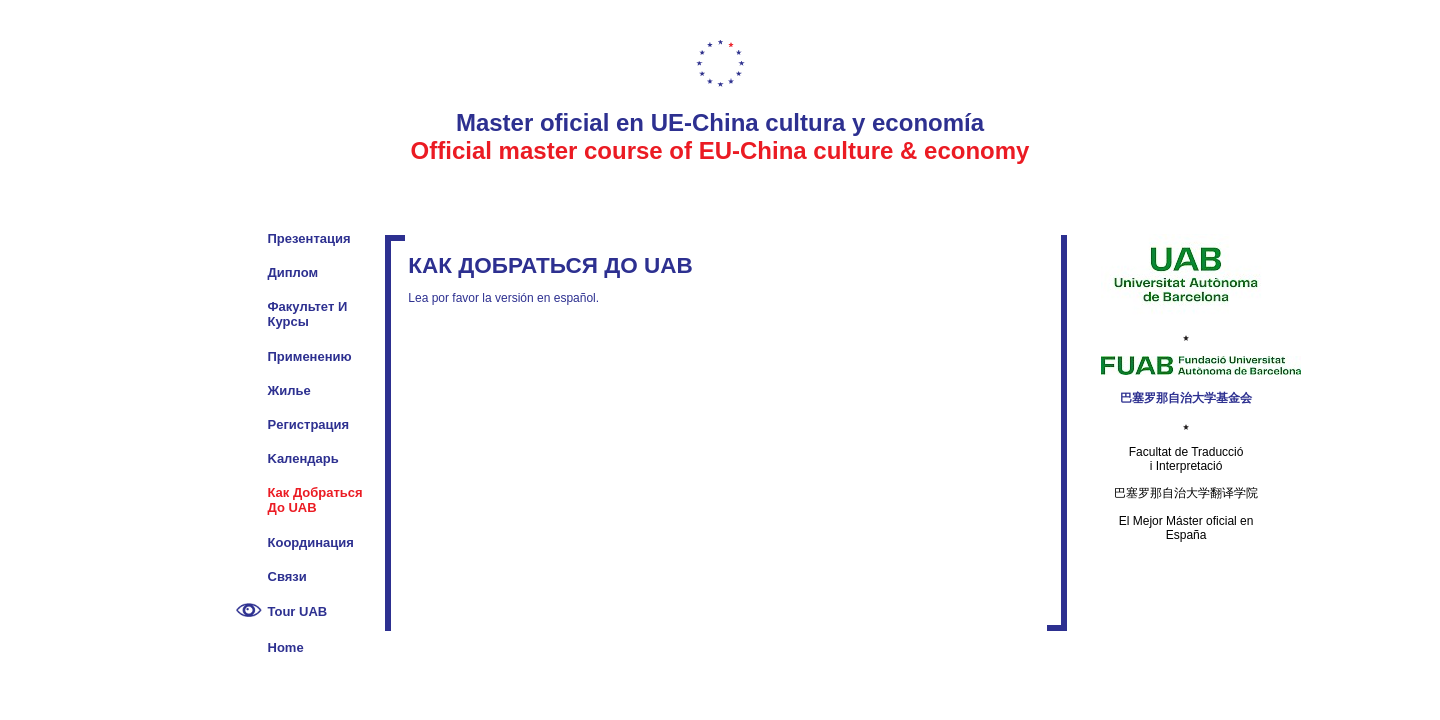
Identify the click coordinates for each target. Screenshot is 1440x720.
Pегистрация (309, 424)
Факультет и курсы (308, 314)
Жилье (289, 390)
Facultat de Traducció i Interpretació (1186, 459)
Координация (311, 542)
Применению (310, 356)
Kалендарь (303, 458)
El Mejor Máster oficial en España (1186, 528)
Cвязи (287, 576)
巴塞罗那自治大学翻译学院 (1186, 493)
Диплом (293, 272)
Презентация (309, 238)
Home (286, 647)
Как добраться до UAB (315, 500)
